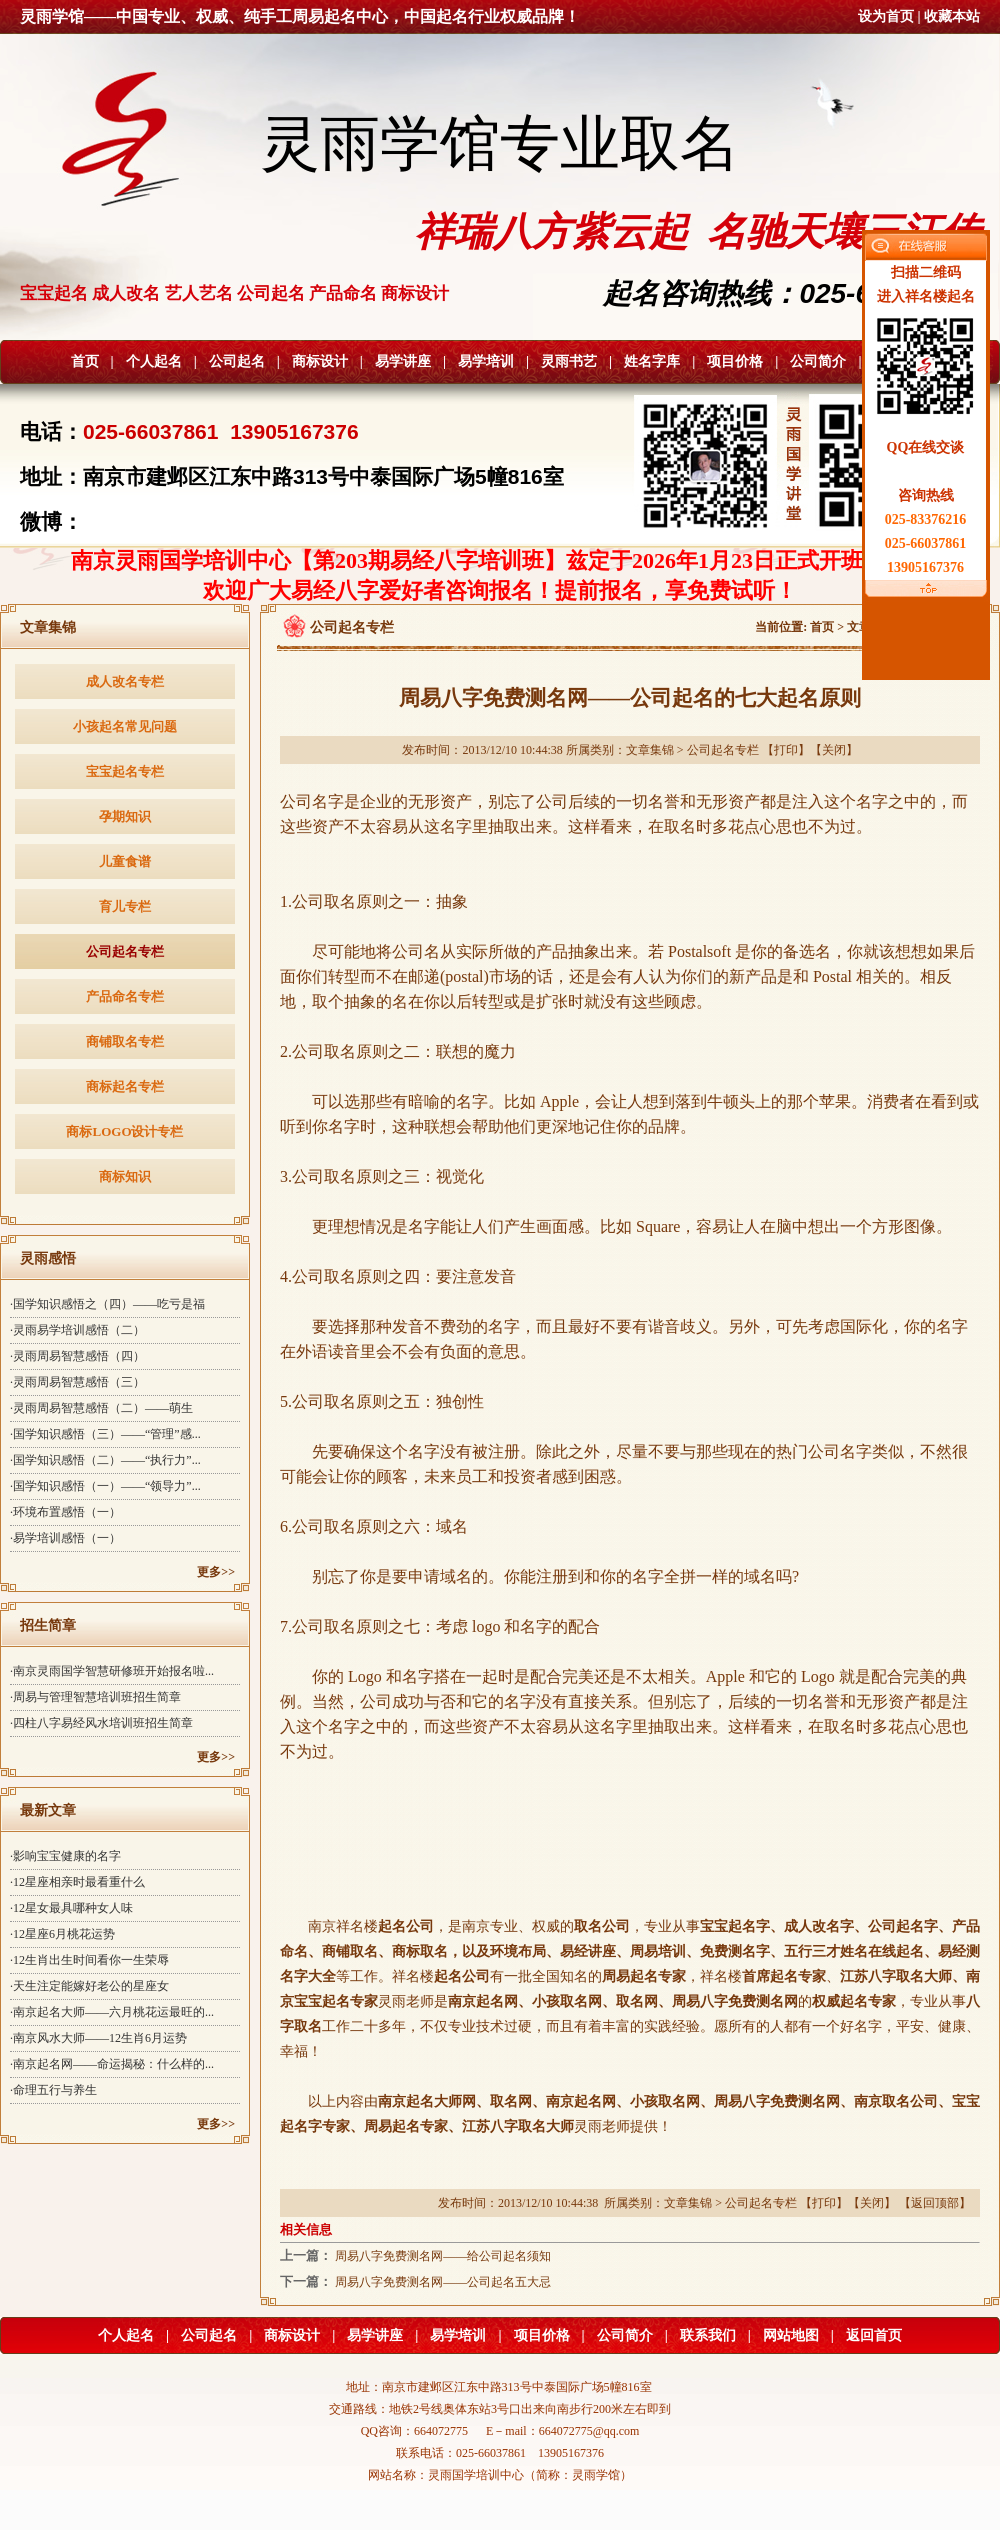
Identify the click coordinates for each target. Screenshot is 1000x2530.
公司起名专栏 (125, 951)
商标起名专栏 (125, 1086)
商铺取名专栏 (125, 1041)
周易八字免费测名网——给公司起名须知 (443, 2256)
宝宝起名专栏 (125, 771)
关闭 (834, 750)
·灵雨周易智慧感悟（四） (77, 1356)
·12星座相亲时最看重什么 (77, 1882)
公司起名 (237, 361)
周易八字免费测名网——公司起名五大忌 (443, 2282)
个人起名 (154, 361)
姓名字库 (652, 361)
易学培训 (486, 361)
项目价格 (735, 361)
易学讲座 (403, 361)
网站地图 (791, 2335)
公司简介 (818, 361)
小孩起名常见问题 (125, 726)
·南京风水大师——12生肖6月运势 (98, 2038)
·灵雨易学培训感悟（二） (77, 1330)
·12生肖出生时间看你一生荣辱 (89, 1960)
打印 (786, 750)
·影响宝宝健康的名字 (65, 1856)
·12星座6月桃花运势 (62, 1934)
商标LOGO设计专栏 (124, 1131)
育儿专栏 (125, 906)
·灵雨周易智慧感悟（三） (77, 1382)
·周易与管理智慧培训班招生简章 (95, 1697)
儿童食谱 (125, 861)
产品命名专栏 (125, 996)
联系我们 (708, 2335)
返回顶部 (935, 2203)
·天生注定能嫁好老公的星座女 (89, 1986)
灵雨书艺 (569, 361)
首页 (85, 361)
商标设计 (320, 361)
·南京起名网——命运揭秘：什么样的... (112, 2064)
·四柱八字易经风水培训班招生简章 (101, 1723)
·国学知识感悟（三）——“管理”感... (105, 1434)
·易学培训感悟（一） (65, 1538)
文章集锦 (650, 750)
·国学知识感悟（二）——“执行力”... (105, 1460)
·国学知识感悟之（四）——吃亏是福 (107, 1304)
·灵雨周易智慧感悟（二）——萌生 (101, 1408)
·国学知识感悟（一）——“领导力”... (105, 1486)
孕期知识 (125, 816)
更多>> (216, 1572)
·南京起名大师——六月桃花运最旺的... (112, 2012)
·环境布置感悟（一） (65, 1512)
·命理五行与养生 (53, 2090)
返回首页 (874, 2335)
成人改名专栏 (125, 681)
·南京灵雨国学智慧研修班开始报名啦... (112, 1671)
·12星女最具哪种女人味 (71, 1908)
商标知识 (125, 1176)
